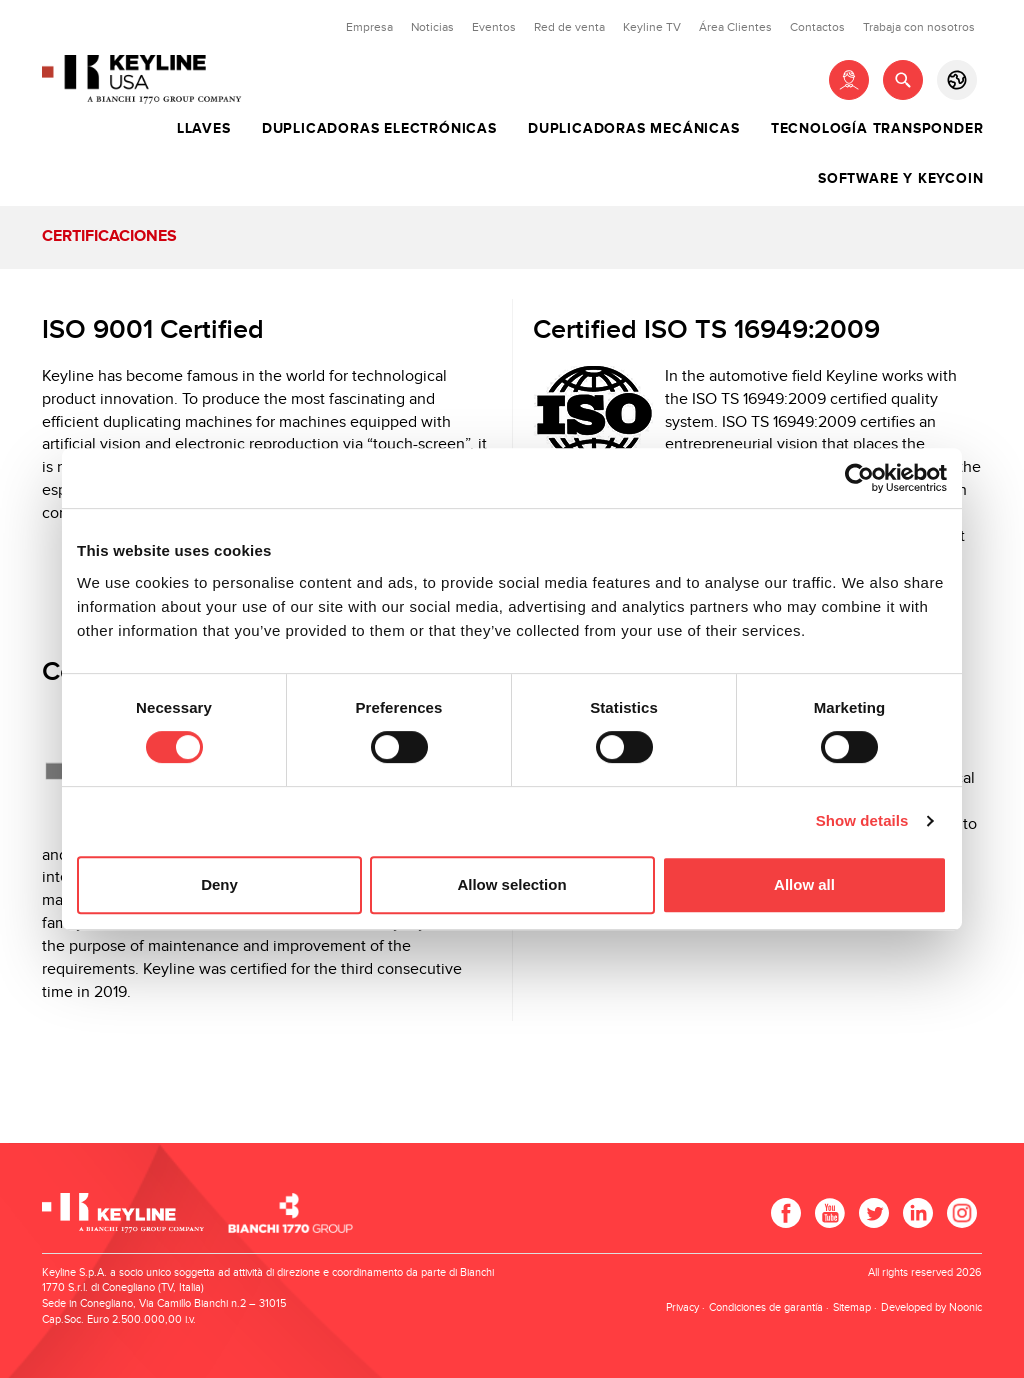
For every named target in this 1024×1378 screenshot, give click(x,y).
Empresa (369, 27)
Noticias (432, 27)
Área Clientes (735, 27)
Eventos (494, 27)
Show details (862, 820)
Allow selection (511, 884)
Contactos (817, 27)
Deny (219, 884)
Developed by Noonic (931, 1307)
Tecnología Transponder (877, 129)
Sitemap (852, 1307)
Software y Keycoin (900, 179)
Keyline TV (652, 27)
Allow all (804, 884)
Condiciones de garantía (766, 1307)
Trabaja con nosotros (919, 27)
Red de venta (569, 27)
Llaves (204, 129)
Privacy (682, 1307)
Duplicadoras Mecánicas (634, 129)
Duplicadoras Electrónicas (379, 129)
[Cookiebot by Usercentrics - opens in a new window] (859, 478)
